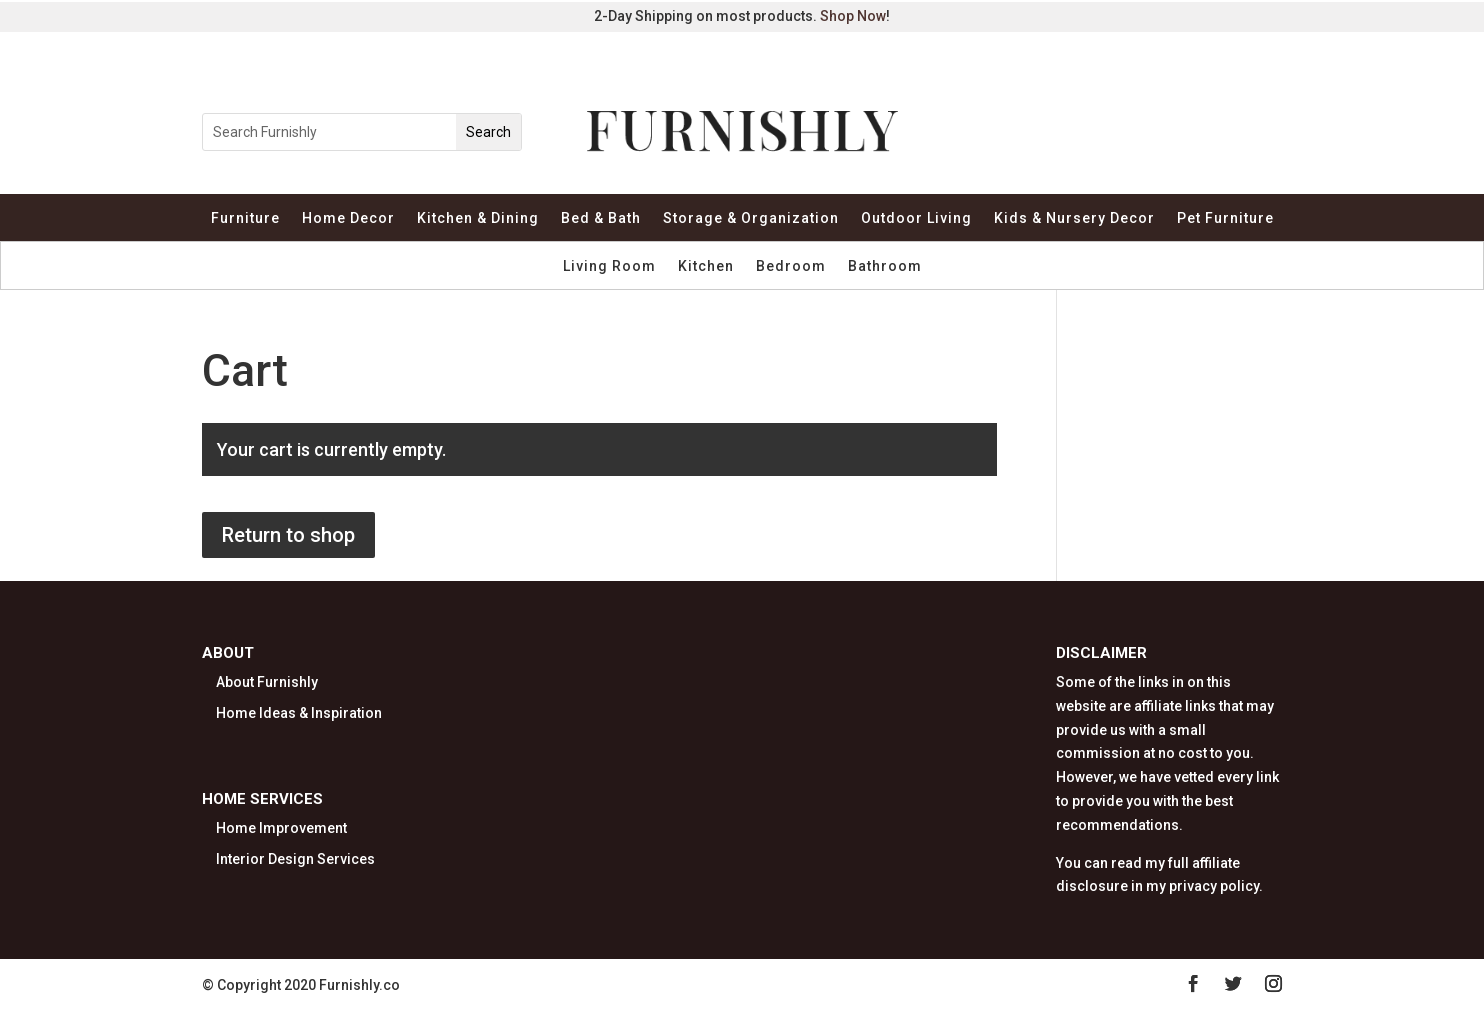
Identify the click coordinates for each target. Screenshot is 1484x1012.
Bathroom (885, 266)
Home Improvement (281, 828)
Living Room (609, 266)
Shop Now (853, 16)
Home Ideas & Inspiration (299, 713)
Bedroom (791, 266)
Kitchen (706, 266)
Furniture (245, 218)
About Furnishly (267, 682)
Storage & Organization (751, 218)
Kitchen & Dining (478, 218)
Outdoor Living (916, 218)
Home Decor (348, 218)
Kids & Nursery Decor (1074, 218)
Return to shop (288, 535)
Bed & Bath (601, 218)
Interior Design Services (295, 859)
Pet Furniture (1225, 218)
